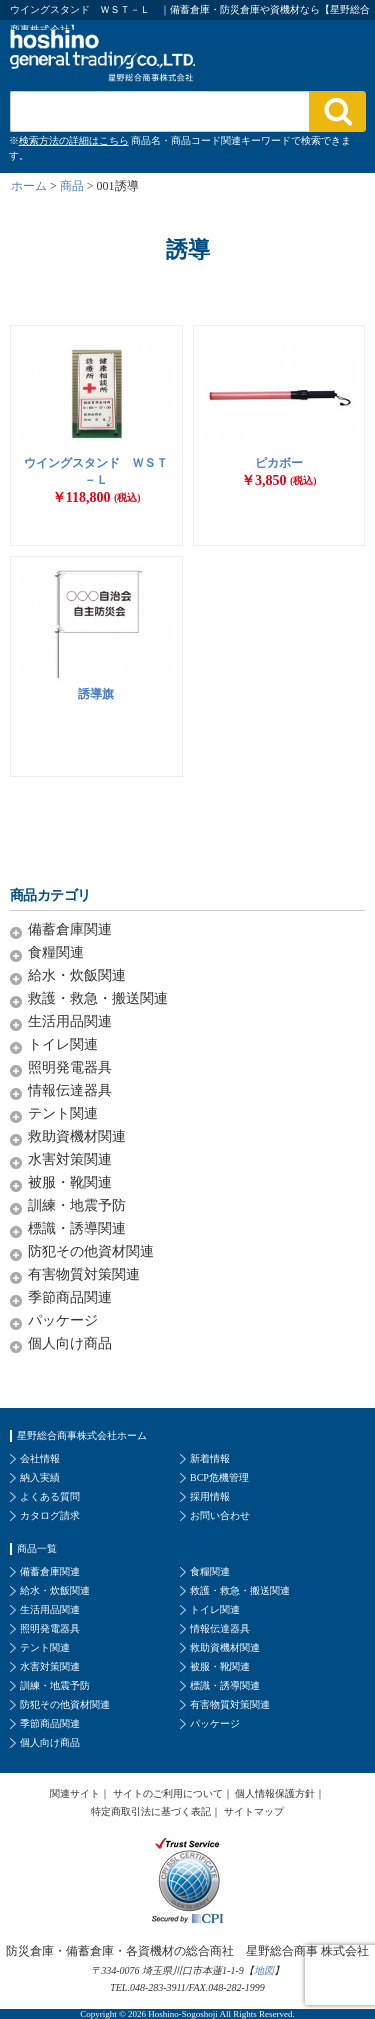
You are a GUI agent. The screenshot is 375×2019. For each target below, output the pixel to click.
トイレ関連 (63, 1044)
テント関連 (63, 1113)
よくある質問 (50, 1496)
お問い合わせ (220, 1515)
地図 (264, 1970)
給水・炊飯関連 (77, 975)
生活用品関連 (70, 1021)
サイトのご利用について (168, 1793)
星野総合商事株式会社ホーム (82, 1435)
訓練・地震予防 (77, 1205)
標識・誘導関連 (77, 1228)
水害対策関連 (70, 1159)
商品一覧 (37, 1548)
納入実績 (40, 1477)
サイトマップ (254, 1811)
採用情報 (210, 1496)
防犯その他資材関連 (91, 1251)
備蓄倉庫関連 (70, 929)
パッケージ (63, 1320)
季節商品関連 (70, 1297)
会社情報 (40, 1458)
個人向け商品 (70, 1343)
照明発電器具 (70, 1067)
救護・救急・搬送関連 (98, 998)
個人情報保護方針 (275, 1793)
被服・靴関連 (70, 1182)
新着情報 (210, 1458)
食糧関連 (56, 952)
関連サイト (75, 1793)
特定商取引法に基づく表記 (151, 1811)
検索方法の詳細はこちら (74, 140)
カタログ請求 (50, 1515)
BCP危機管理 (219, 1477)
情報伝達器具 (70, 1090)
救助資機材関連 (77, 1136)
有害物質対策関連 (84, 1274)
